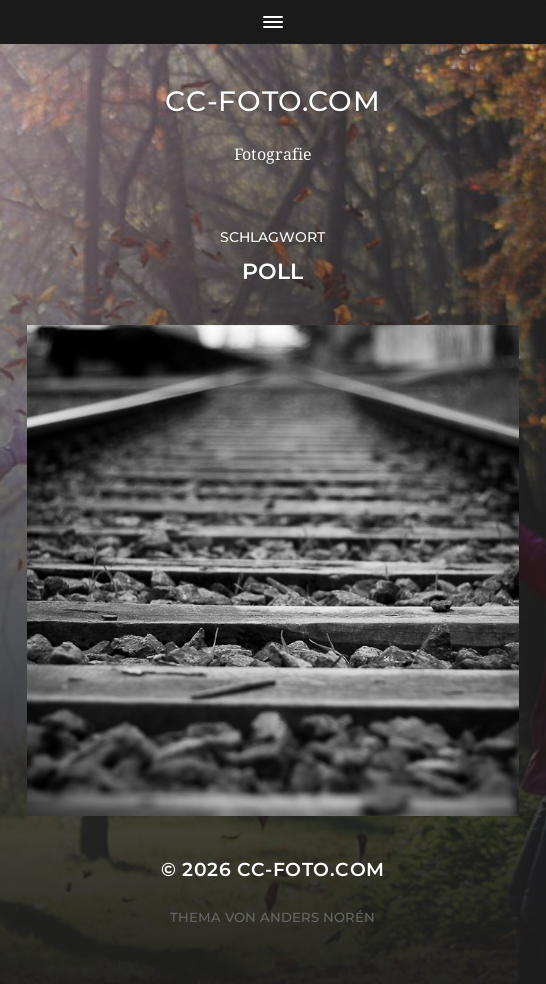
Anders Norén (317, 917)
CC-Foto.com (273, 101)
